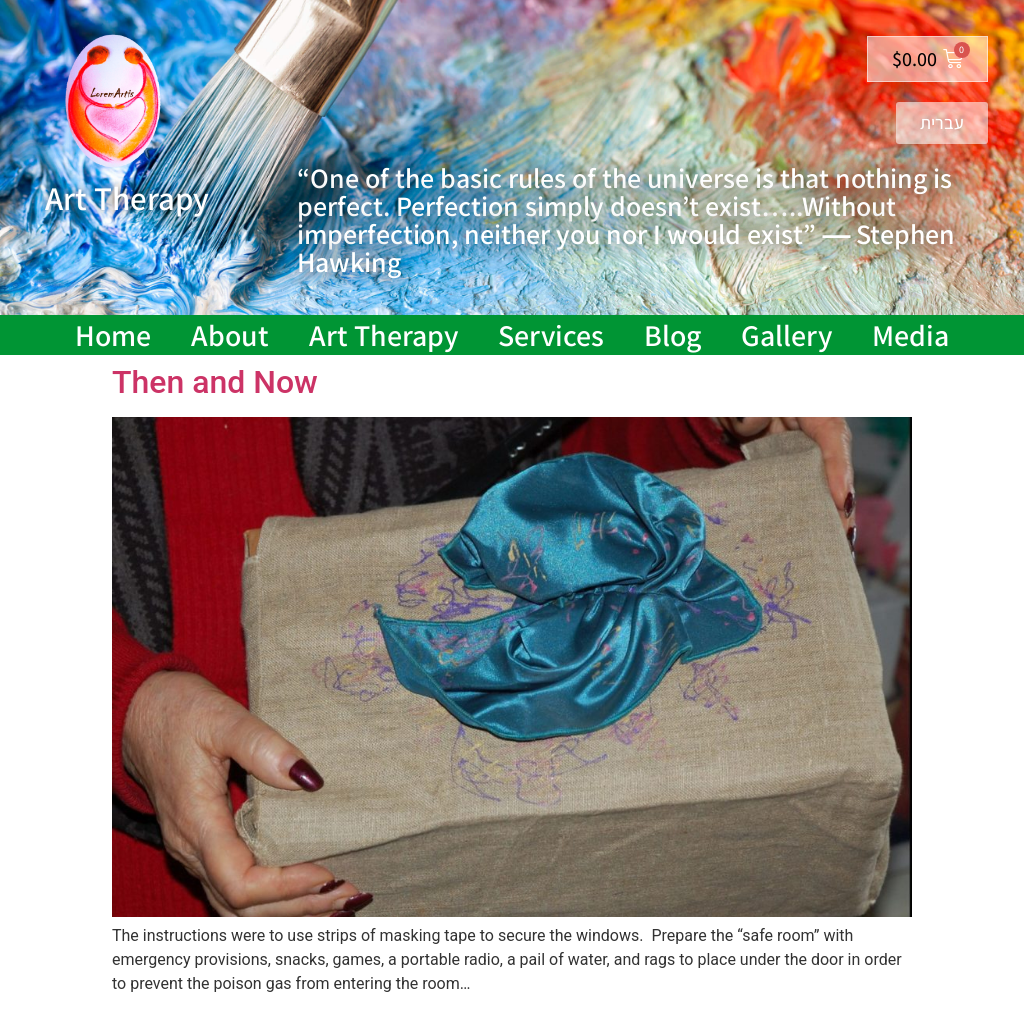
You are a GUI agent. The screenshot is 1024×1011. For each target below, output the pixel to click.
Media (910, 335)
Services (551, 335)
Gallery (786, 335)
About (230, 335)
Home (113, 335)
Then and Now (215, 382)
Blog (672, 335)
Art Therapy (383, 335)
